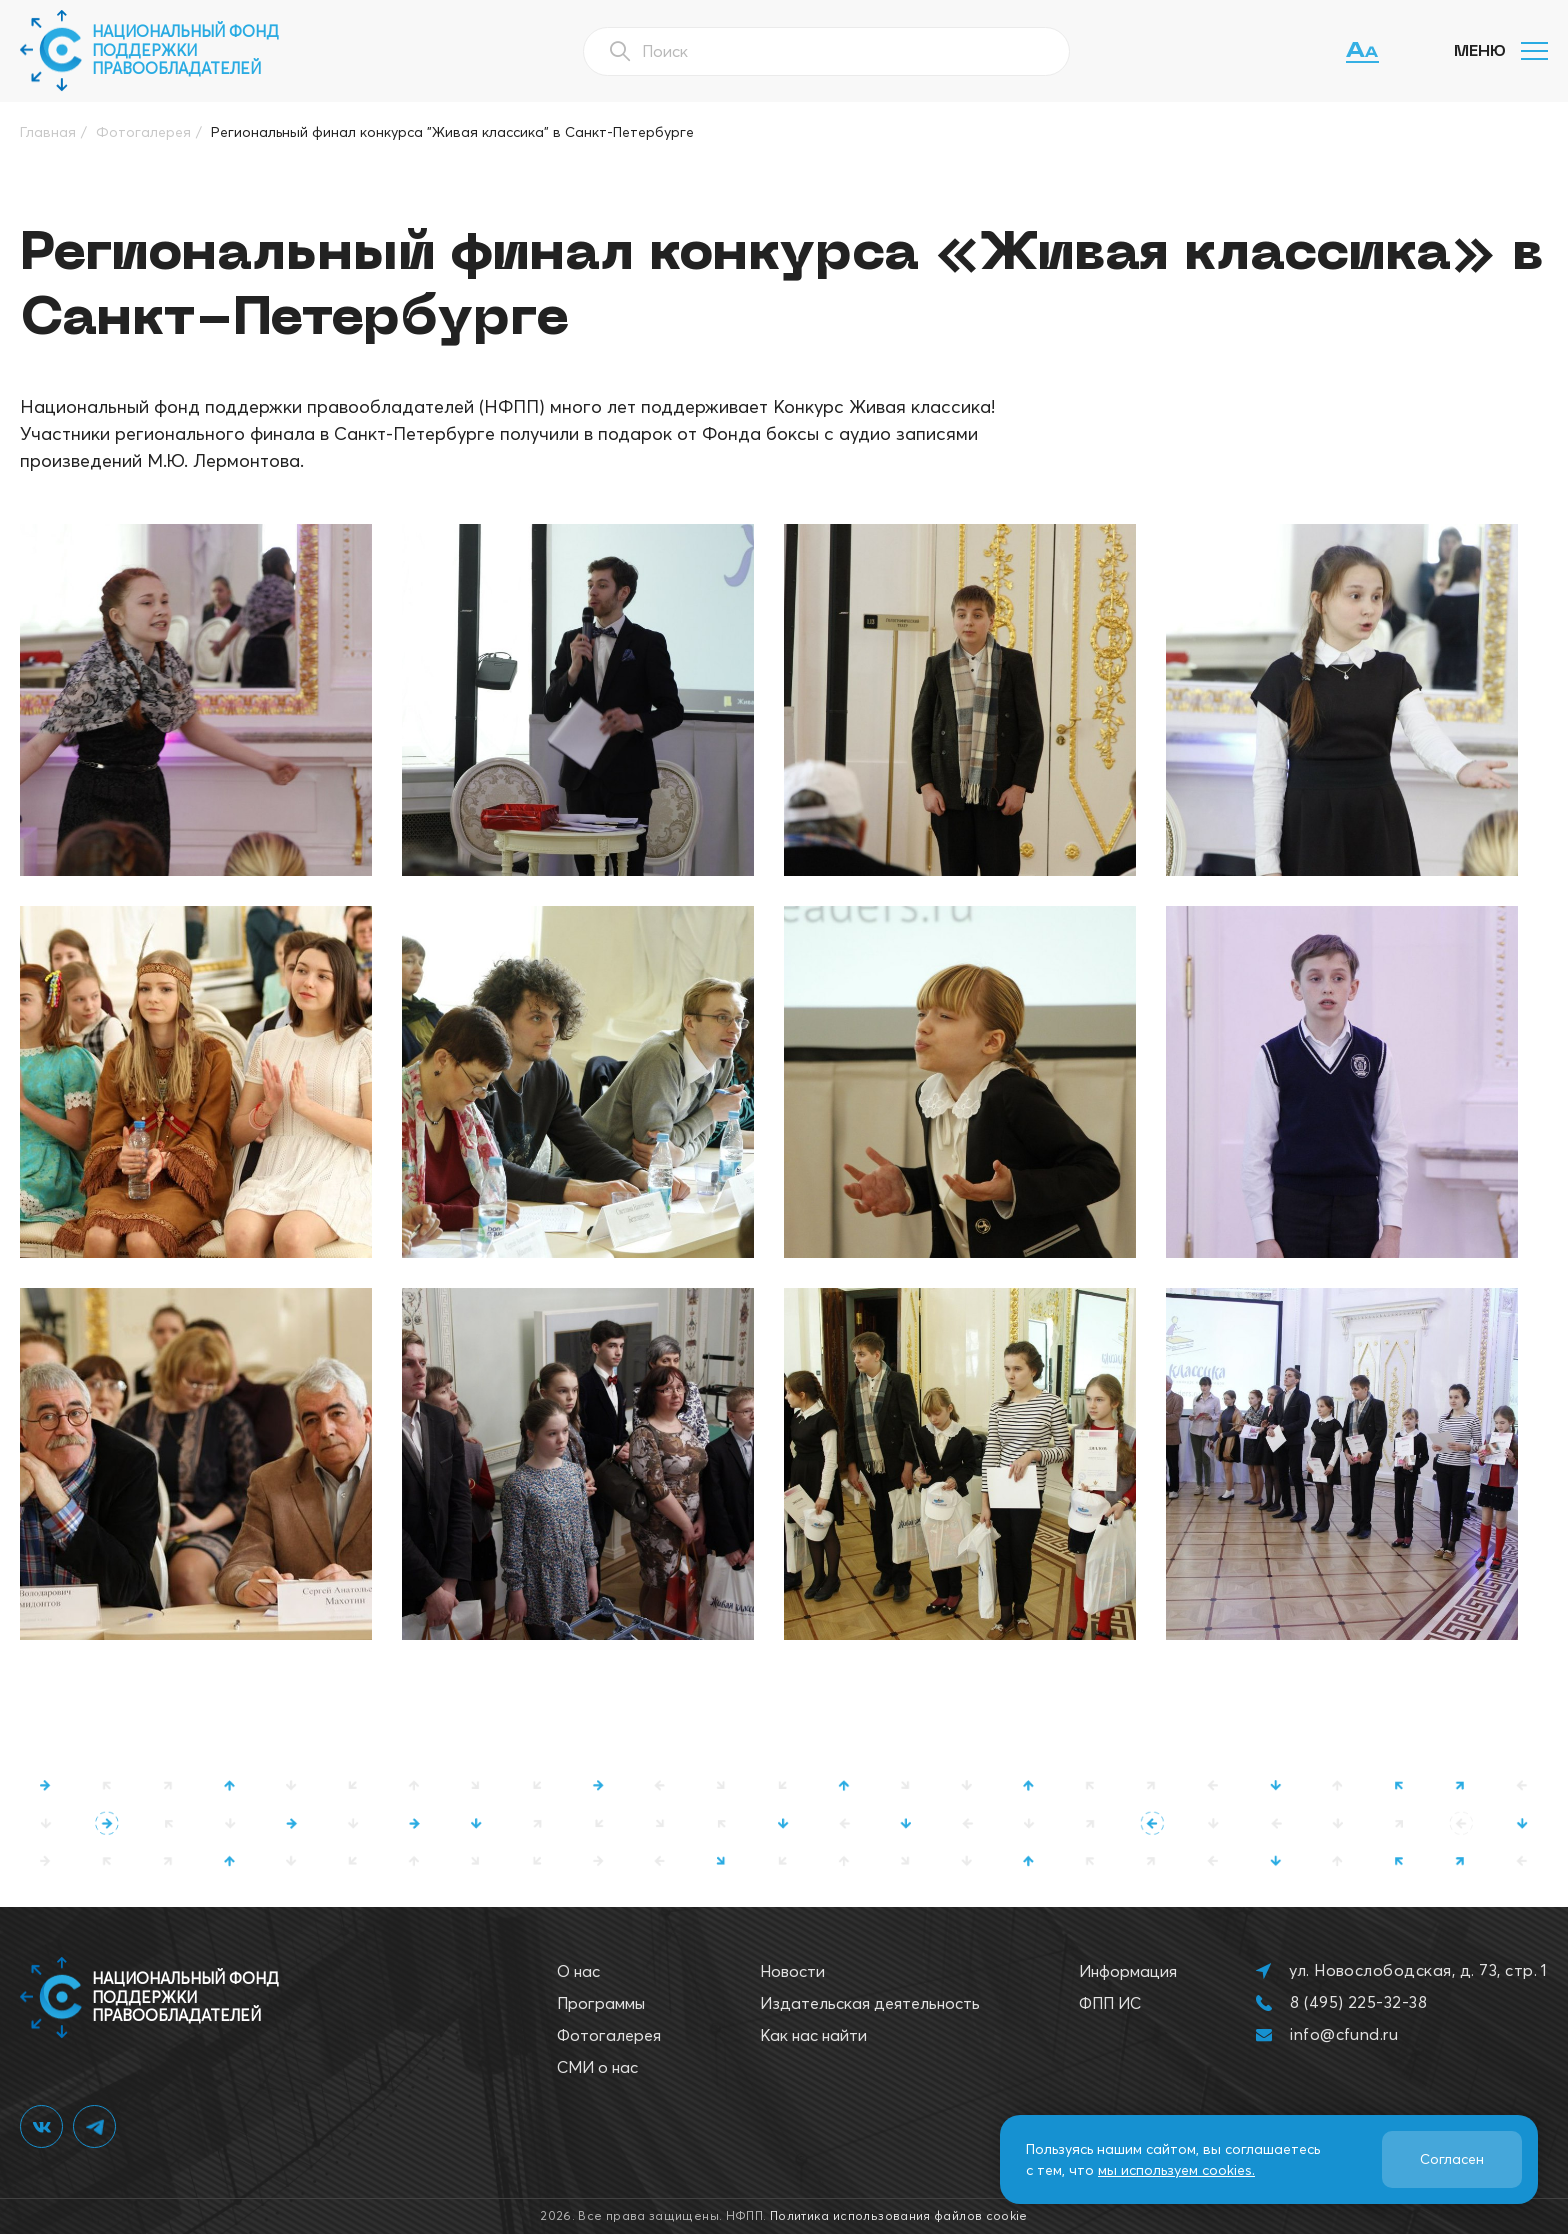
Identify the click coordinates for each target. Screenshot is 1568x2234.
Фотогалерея (609, 2035)
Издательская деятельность (870, 2003)
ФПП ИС (1110, 2003)
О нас (578, 1971)
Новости (792, 1971)
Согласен (1452, 2159)
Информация (1128, 1971)
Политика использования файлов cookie (899, 2215)
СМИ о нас (597, 2067)
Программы (601, 2003)
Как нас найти (813, 2035)
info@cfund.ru (1344, 2034)
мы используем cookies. (1176, 2170)
